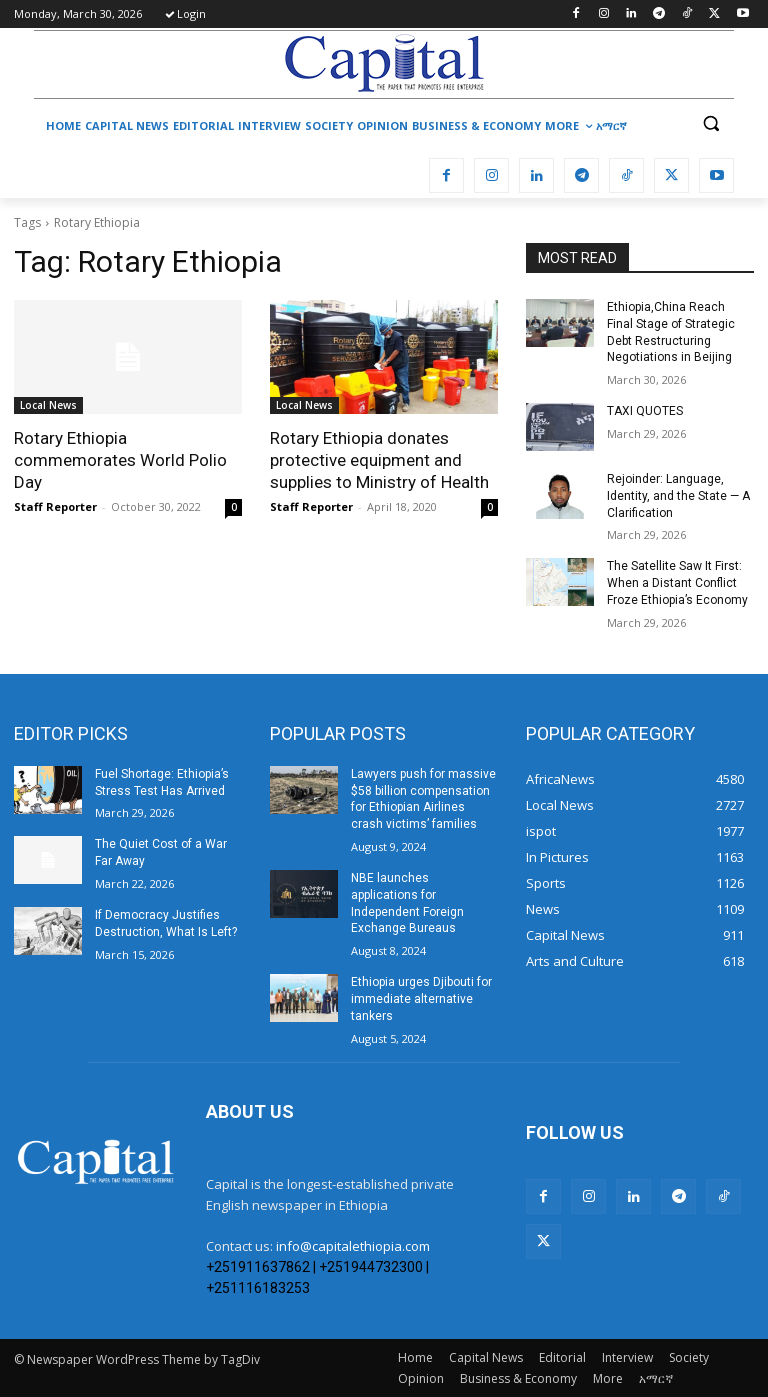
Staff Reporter (55, 506)
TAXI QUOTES (645, 411)
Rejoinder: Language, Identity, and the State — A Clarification (678, 496)
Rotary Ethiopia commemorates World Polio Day (120, 460)
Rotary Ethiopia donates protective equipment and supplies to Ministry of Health (379, 460)
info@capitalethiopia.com (353, 1246)
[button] (710, 123)
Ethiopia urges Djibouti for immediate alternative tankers (421, 999)
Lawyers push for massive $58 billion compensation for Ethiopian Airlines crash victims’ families (423, 799)
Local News (48, 405)
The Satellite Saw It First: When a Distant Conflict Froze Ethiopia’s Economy (677, 583)
